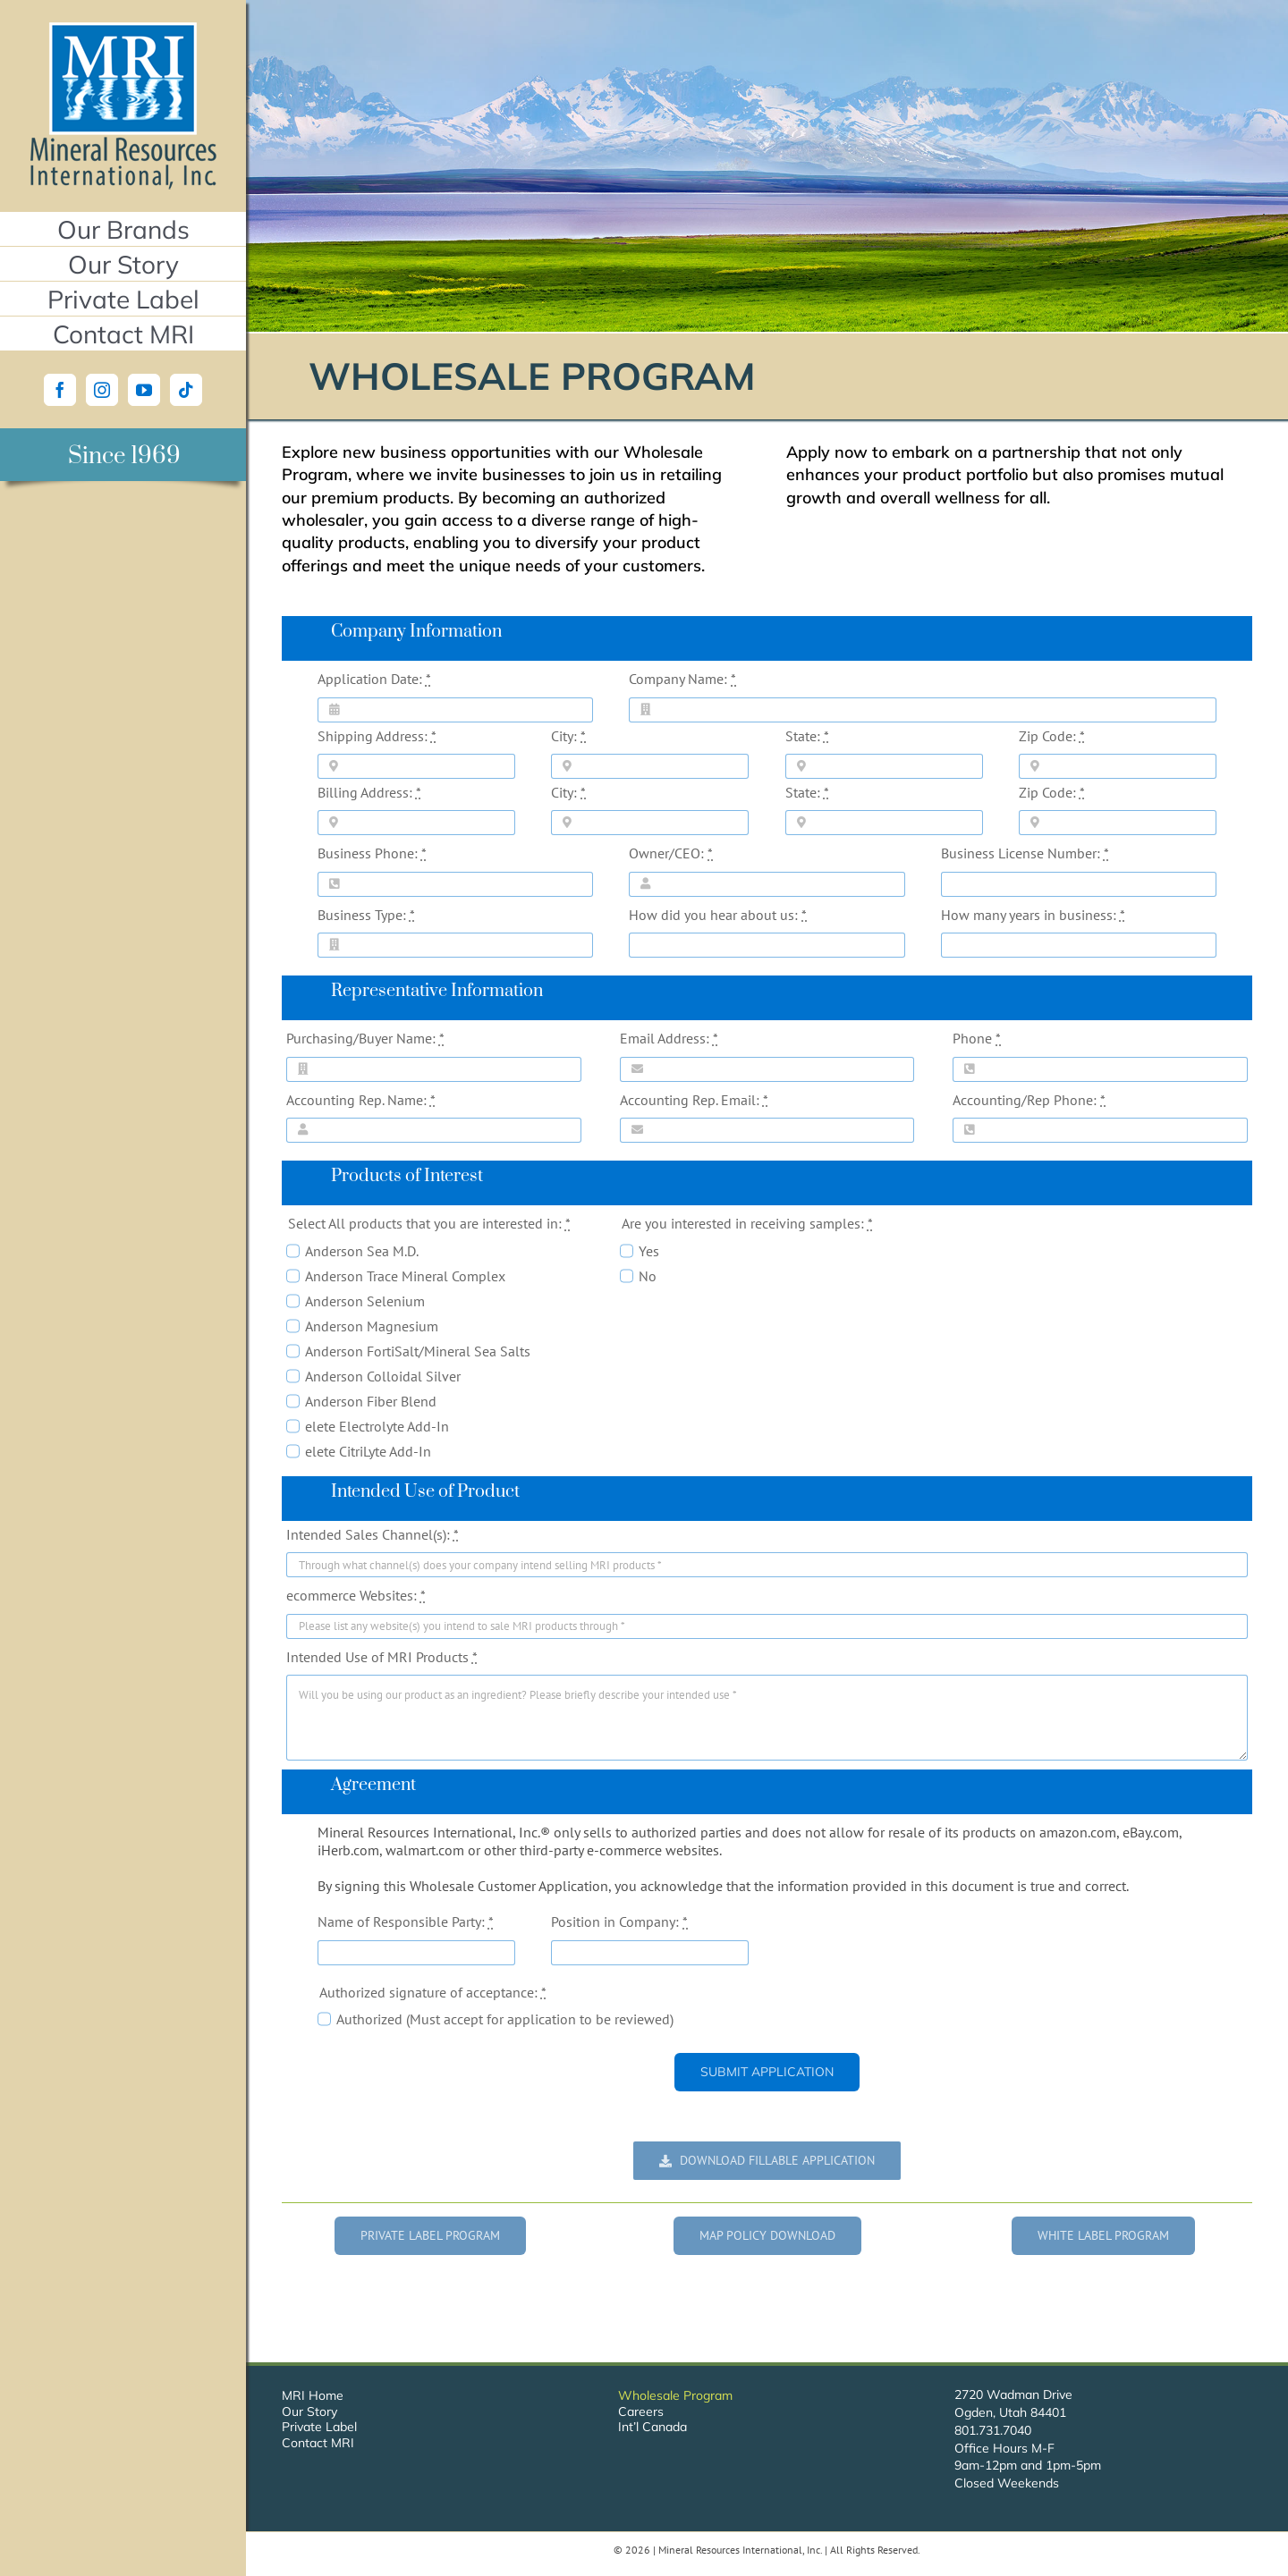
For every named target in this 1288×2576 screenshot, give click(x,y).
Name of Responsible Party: (406, 1921)
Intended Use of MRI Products (382, 1657)
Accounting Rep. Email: (694, 1100)
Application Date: (374, 679)
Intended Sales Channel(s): (372, 1534)
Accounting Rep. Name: (361, 1100)
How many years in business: (1033, 915)
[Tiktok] (186, 390)
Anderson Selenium (365, 1301)
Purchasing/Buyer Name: (365, 1038)
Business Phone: (372, 853)
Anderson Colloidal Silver (383, 1376)
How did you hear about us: (718, 915)
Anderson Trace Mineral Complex (405, 1276)
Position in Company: (619, 1921)
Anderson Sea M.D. (362, 1251)
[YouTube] (144, 390)
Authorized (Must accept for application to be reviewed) (505, 2019)
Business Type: (366, 915)
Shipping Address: (377, 736)
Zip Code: (1052, 736)
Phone (977, 1038)
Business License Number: (1025, 853)
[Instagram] (102, 390)
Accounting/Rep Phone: (1029, 1100)
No (648, 1276)
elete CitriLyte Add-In (368, 1451)
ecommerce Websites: (356, 1595)
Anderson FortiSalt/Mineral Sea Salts (417, 1351)
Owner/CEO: (671, 853)
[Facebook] (60, 390)
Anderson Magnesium (371, 1326)
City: (568, 736)
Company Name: (682, 679)
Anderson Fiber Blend (370, 1401)
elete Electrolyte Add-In (377, 1426)
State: (807, 736)
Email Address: (669, 1038)
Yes (649, 1251)
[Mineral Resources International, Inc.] (123, 29)
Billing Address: (369, 792)
